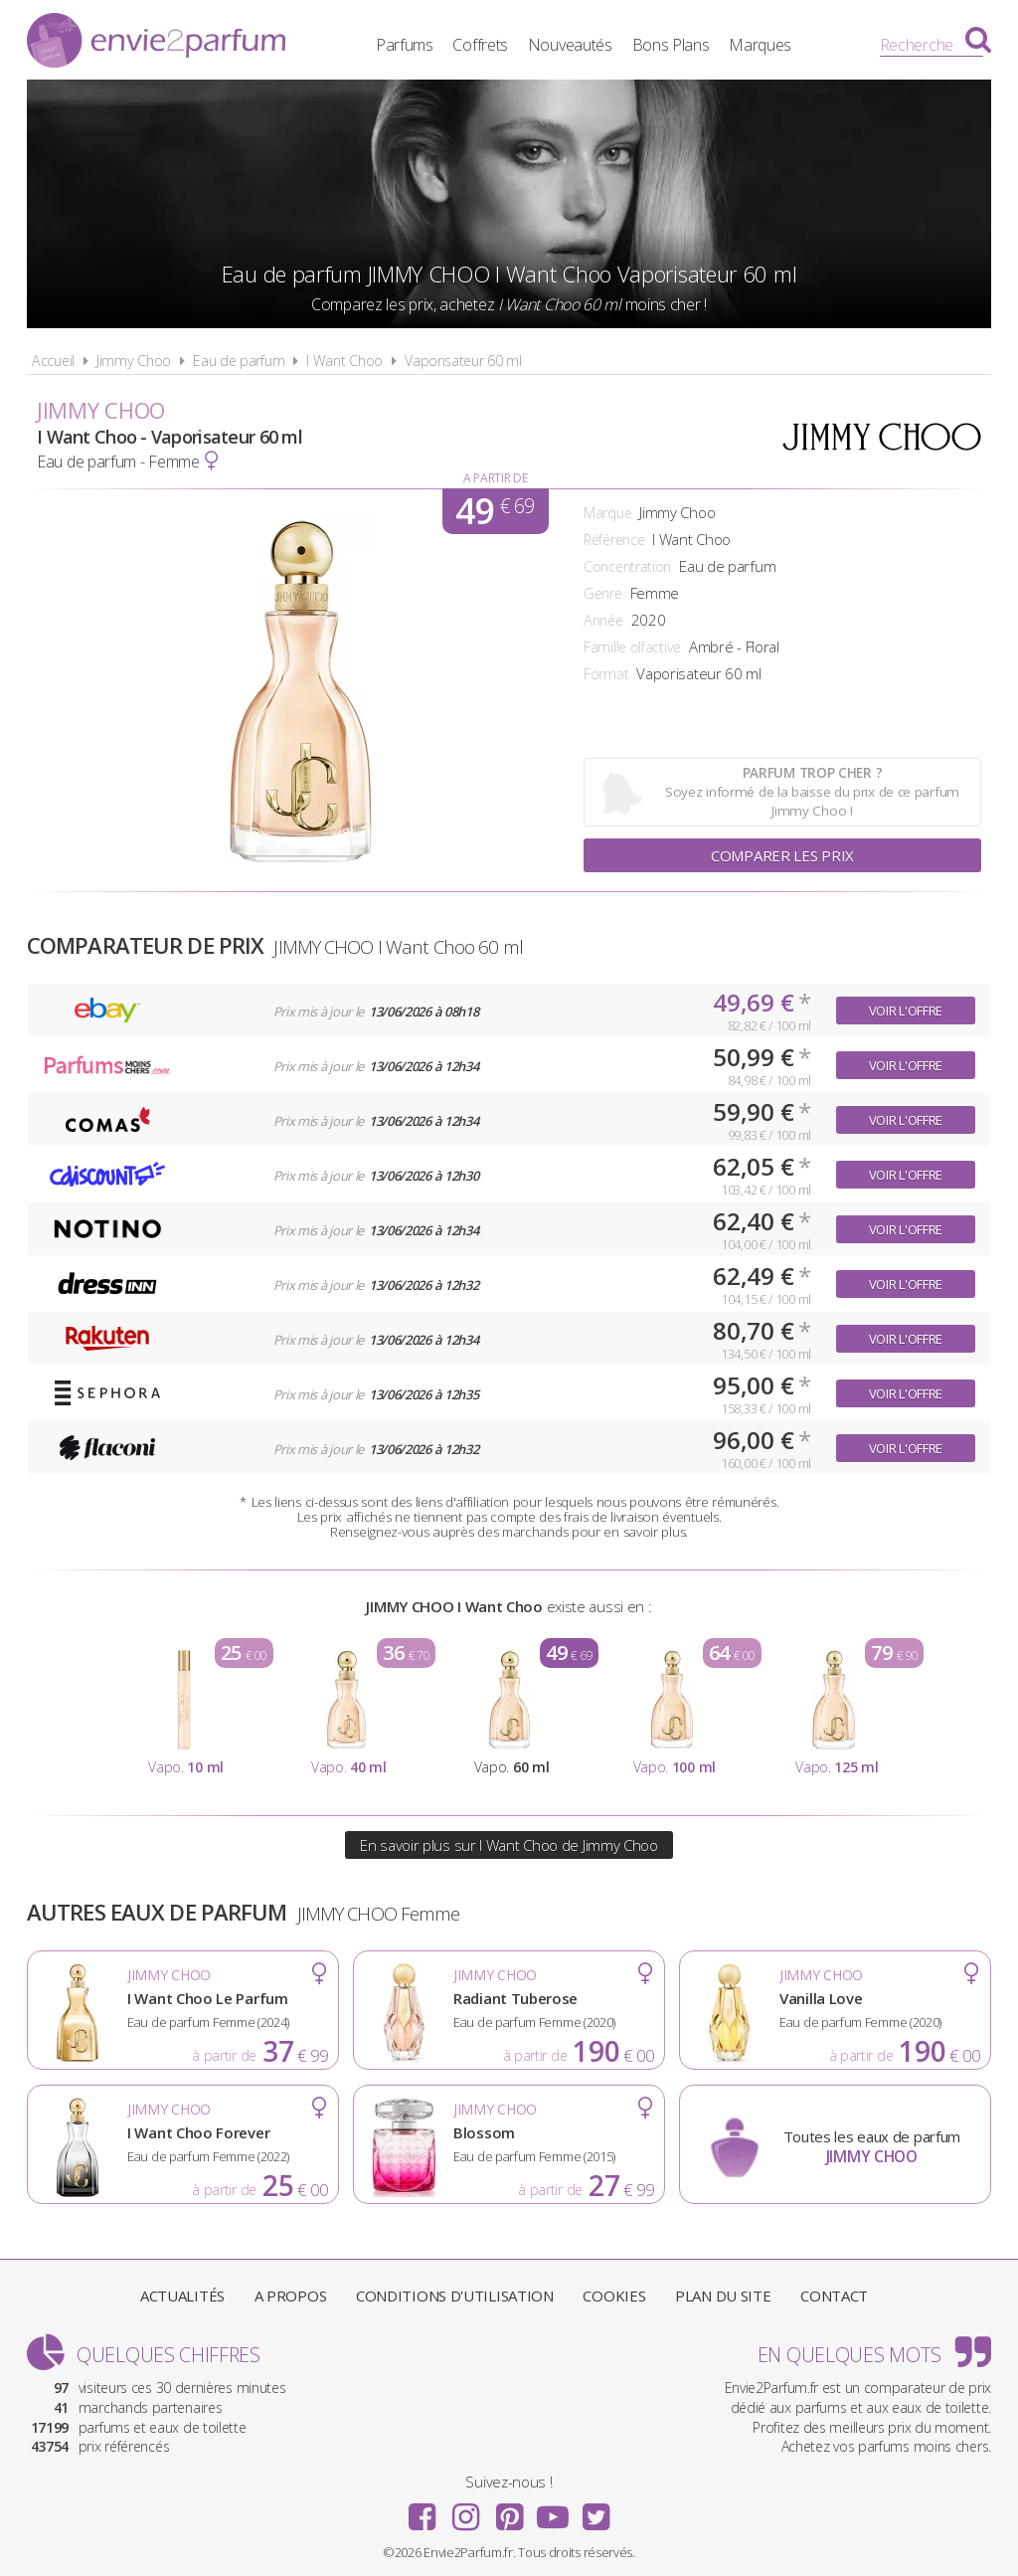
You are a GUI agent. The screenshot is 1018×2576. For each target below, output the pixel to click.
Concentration (627, 566)
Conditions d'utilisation (455, 2295)
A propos (290, 2295)
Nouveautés (570, 45)
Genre (603, 593)
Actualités (182, 2295)
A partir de (495, 477)
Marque (607, 512)
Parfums (404, 45)
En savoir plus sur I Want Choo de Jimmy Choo (509, 1845)
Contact (834, 2295)
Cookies (614, 2295)
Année (603, 620)
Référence (614, 539)
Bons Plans (671, 45)
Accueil (53, 360)
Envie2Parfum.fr (156, 43)
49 (494, 511)
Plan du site (722, 2295)
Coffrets (480, 45)
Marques (760, 45)
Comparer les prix (782, 855)
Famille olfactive (632, 647)
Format (606, 673)
